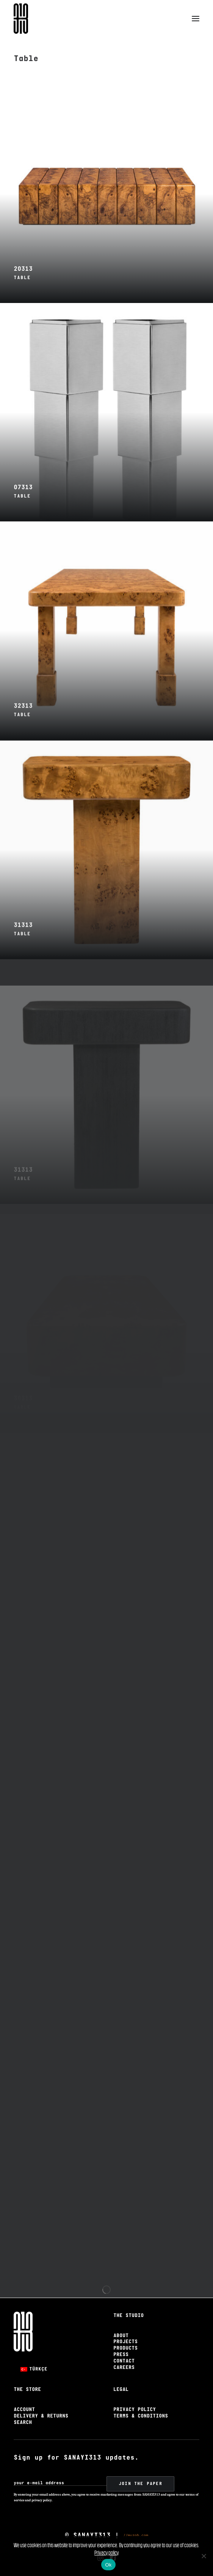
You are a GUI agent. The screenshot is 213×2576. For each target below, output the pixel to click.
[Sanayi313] (21, 18)
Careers (124, 2367)
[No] (203, 2556)
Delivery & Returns (41, 2416)
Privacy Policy (134, 2410)
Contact (124, 2361)
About (120, 2336)
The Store (27, 2389)
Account (24, 2410)
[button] (195, 18)
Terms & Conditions (140, 2416)
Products (125, 2348)
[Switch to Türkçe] (33, 2369)
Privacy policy (106, 2552)
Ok (108, 2565)
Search (23, 2422)
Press (120, 2355)
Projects (125, 2342)
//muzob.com (135, 2535)
